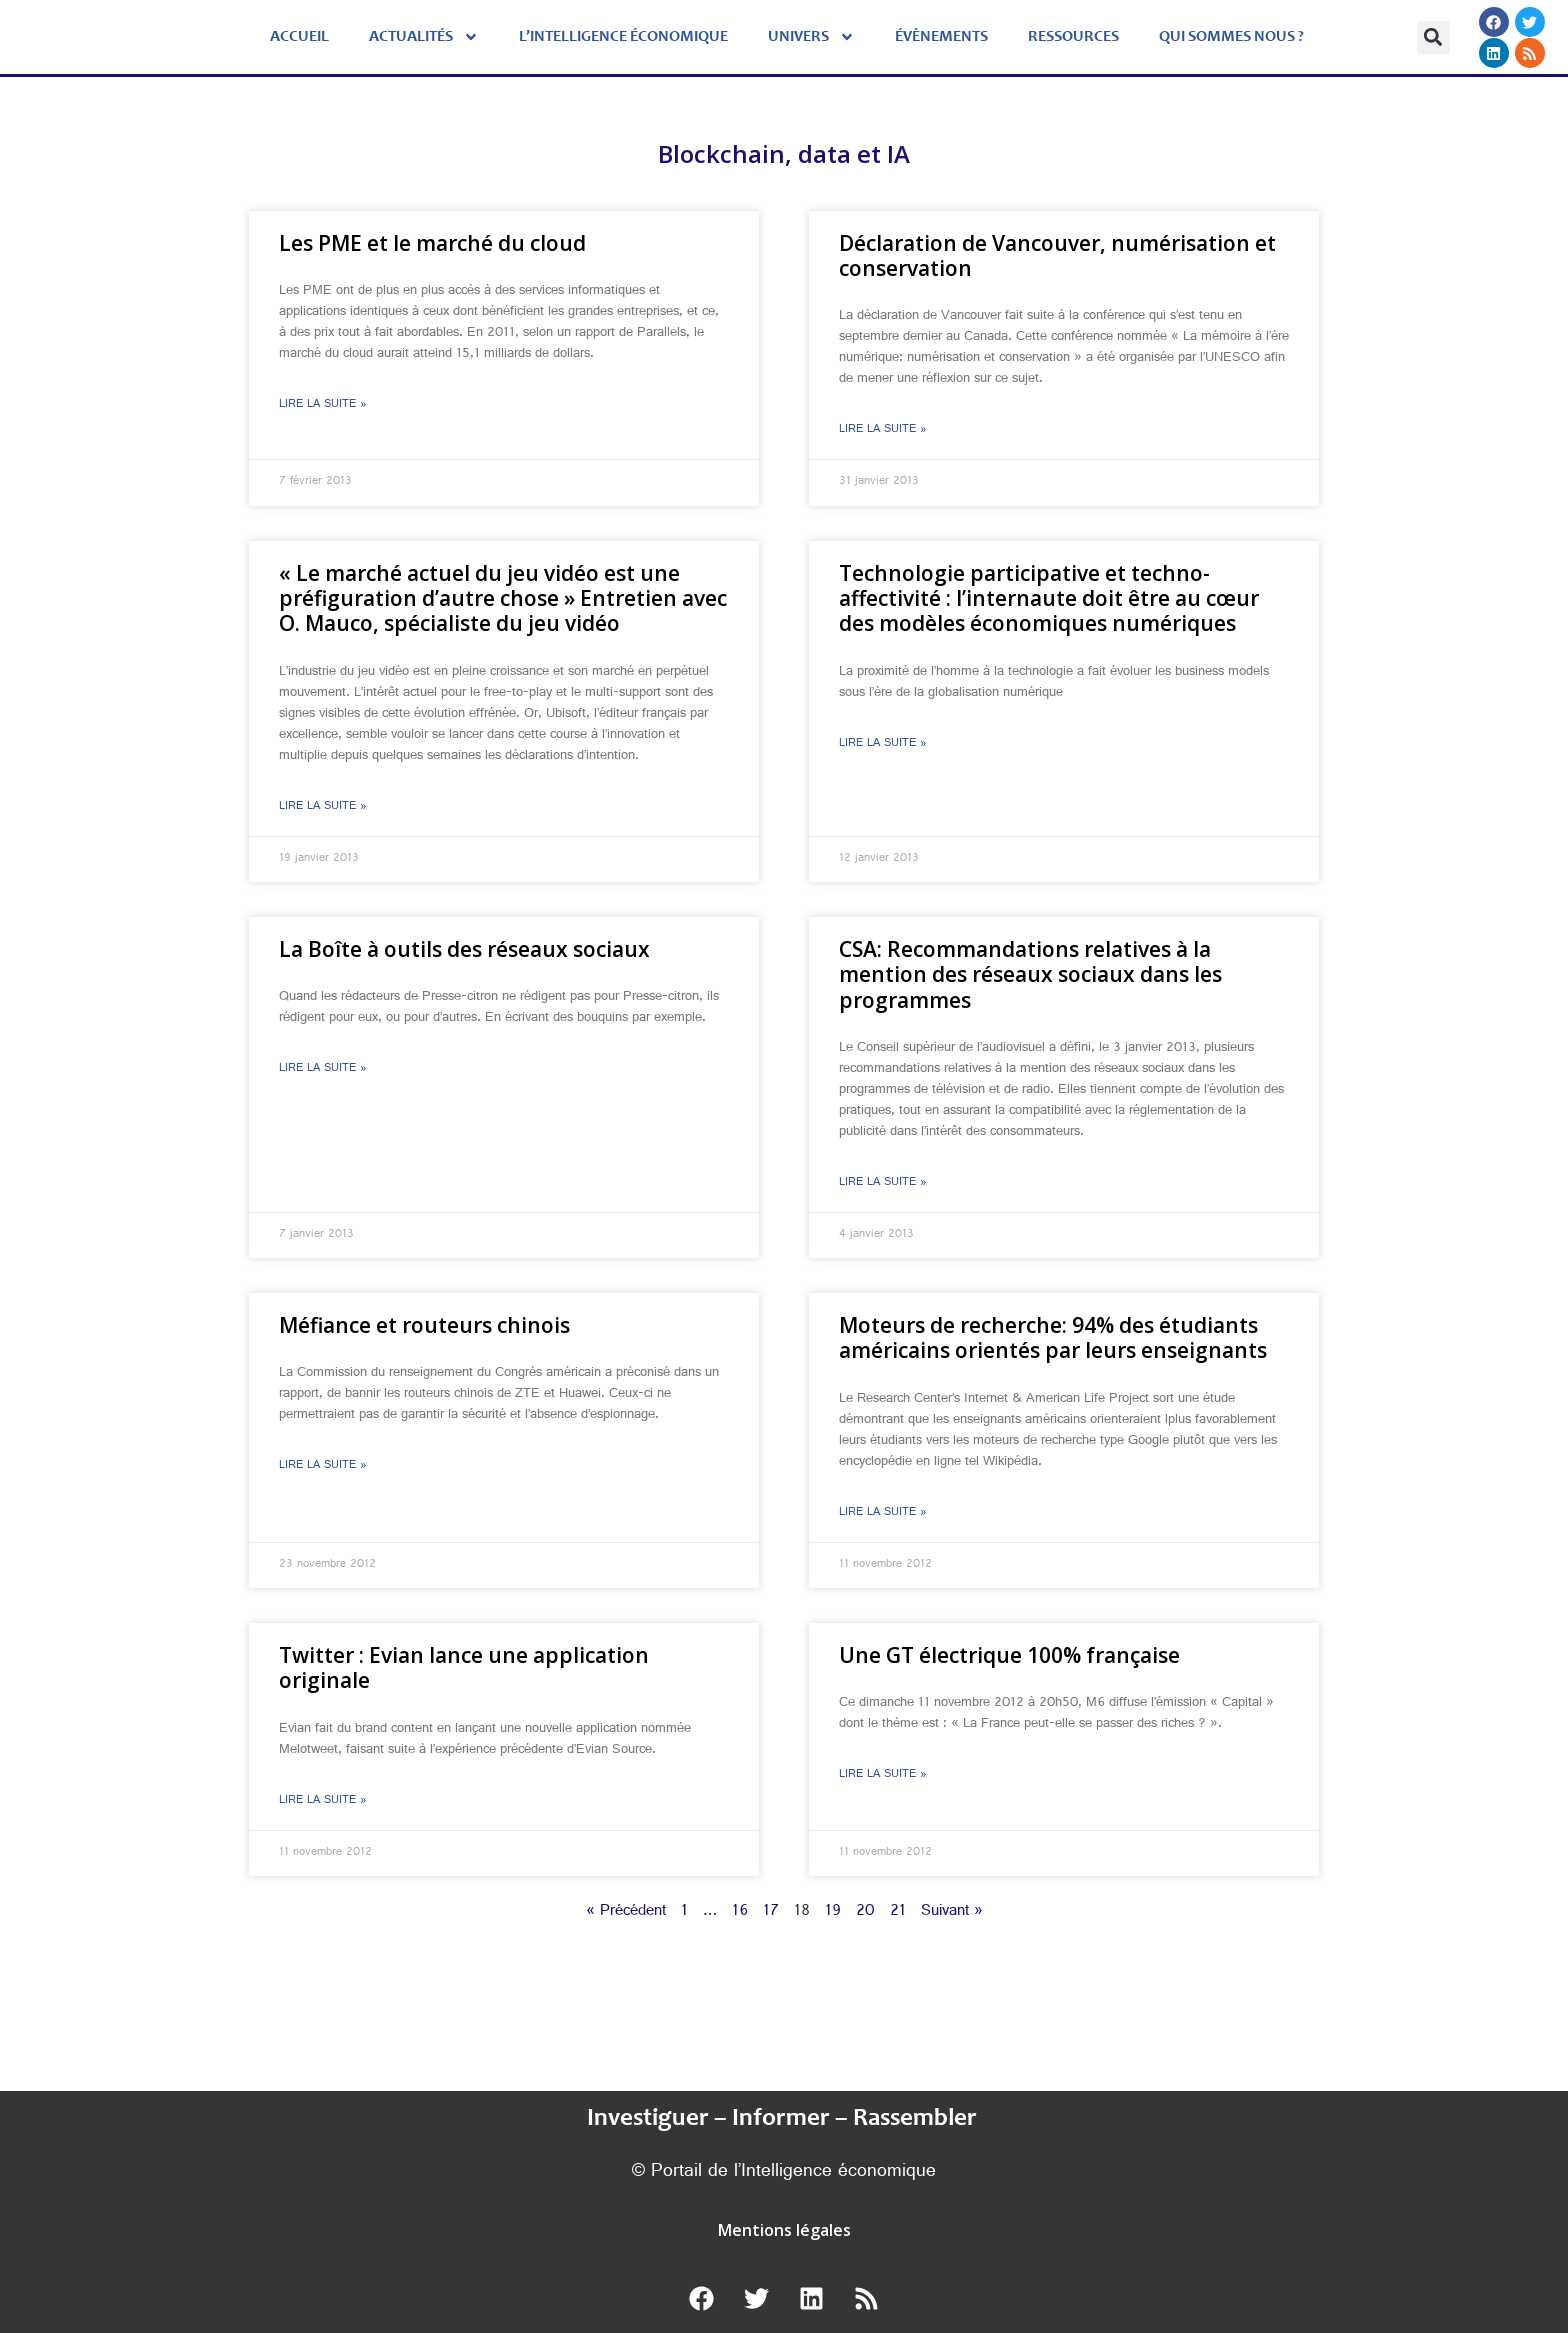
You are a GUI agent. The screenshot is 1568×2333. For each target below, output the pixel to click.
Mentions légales (784, 2230)
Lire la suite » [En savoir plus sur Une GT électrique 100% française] (883, 1775)
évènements (941, 37)
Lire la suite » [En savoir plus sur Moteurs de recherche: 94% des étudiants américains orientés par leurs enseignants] (883, 1513)
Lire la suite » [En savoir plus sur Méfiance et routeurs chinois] (323, 1466)
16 (740, 1912)
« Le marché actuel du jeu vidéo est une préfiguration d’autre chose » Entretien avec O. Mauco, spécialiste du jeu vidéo (503, 598)
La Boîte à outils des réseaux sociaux (464, 949)
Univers (811, 37)
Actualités (424, 37)
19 (833, 1912)
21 (898, 1912)
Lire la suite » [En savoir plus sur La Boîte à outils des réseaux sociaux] (323, 1069)
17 (771, 1912)
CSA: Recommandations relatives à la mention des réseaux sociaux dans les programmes (1030, 974)
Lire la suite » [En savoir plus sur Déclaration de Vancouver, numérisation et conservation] (883, 430)
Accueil (299, 37)
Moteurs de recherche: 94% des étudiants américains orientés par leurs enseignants (1053, 1337)
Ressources (1073, 37)
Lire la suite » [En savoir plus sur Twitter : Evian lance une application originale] (323, 1801)
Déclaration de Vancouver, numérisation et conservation (1057, 255)
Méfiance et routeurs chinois (424, 1325)
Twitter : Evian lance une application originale (464, 1667)
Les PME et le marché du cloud (432, 243)
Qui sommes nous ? (1231, 37)
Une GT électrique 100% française (1009, 1655)
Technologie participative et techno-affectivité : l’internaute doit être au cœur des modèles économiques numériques (1049, 598)
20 (865, 1912)
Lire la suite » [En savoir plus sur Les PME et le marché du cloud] (323, 405)
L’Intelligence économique (623, 37)
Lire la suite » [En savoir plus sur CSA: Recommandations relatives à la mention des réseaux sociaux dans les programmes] (883, 1183)
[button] (1433, 37)
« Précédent (626, 1912)
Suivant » (952, 1912)
